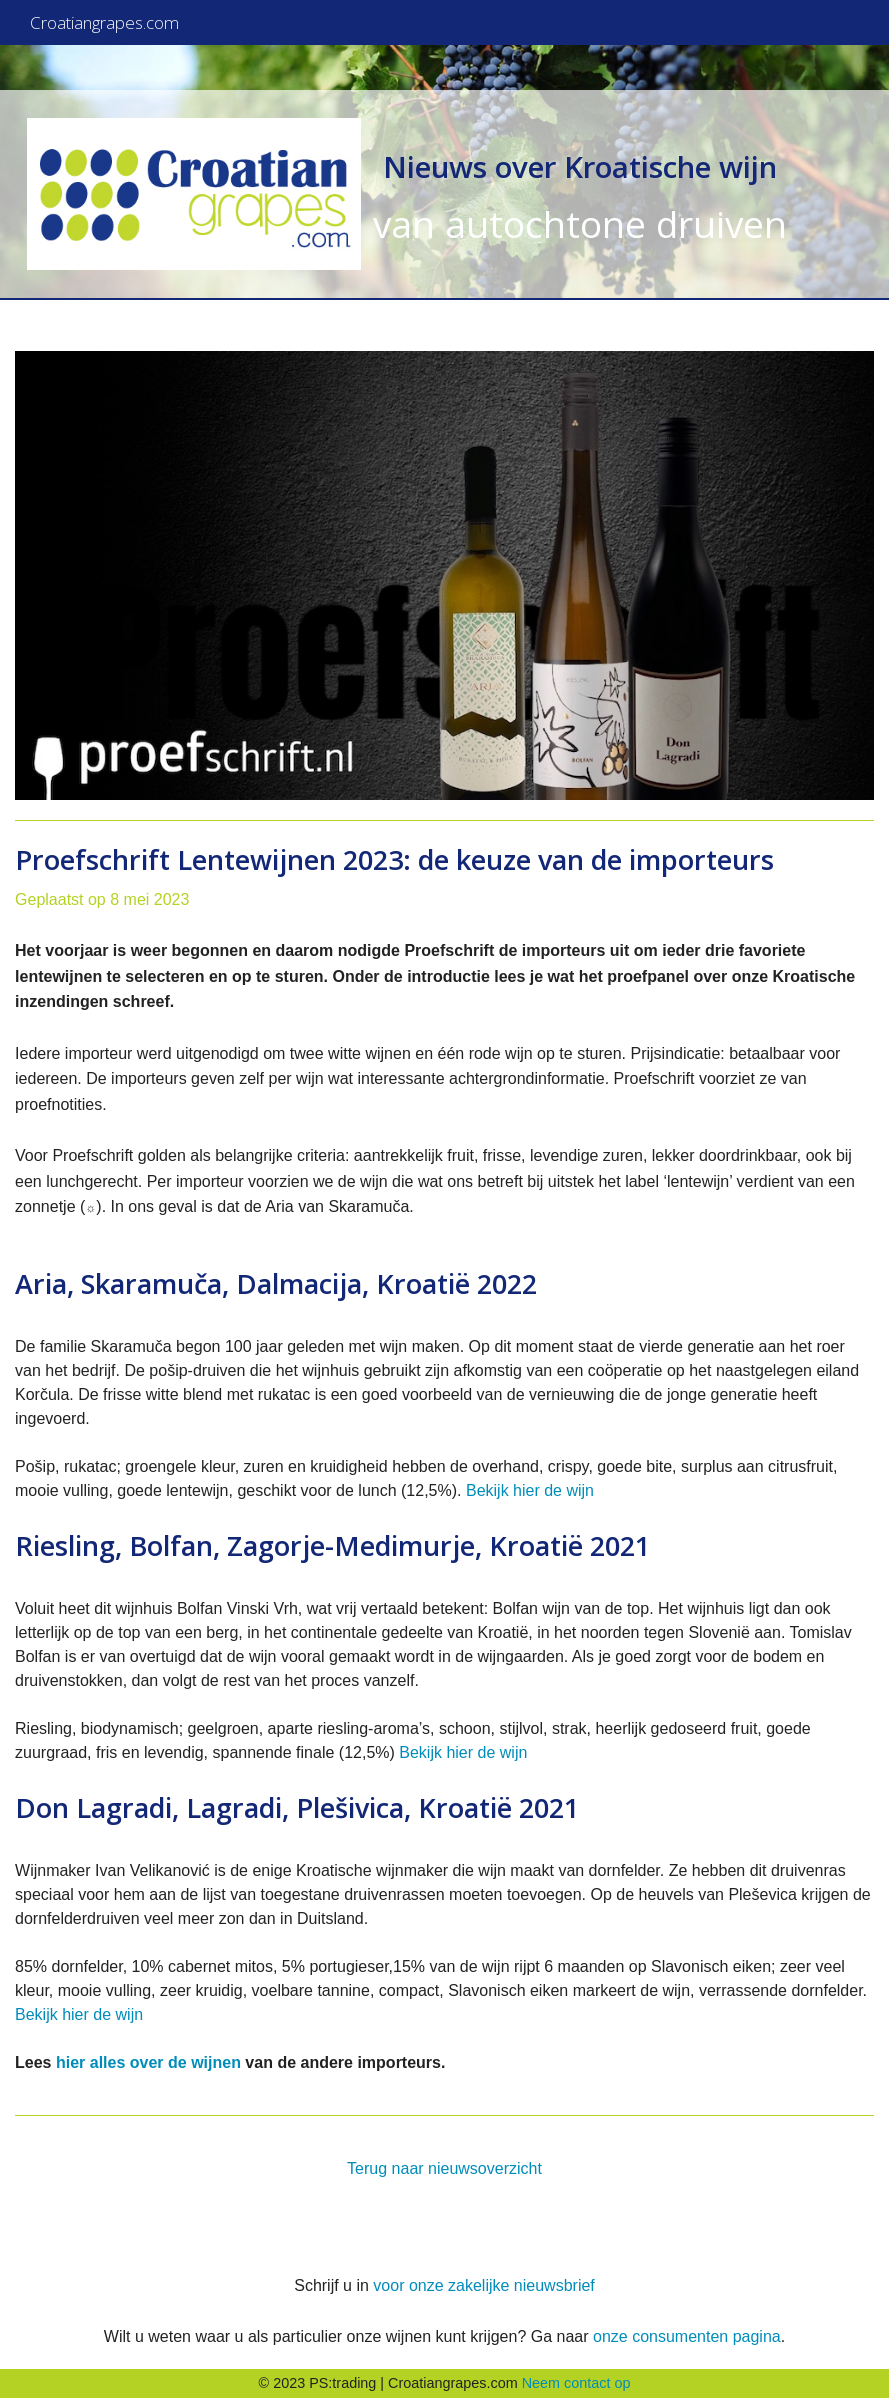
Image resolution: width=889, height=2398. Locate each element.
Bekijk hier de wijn (530, 1490)
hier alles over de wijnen (148, 2062)
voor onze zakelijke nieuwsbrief (483, 2285)
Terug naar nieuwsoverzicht (444, 2168)
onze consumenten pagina (687, 2336)
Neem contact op (576, 2383)
